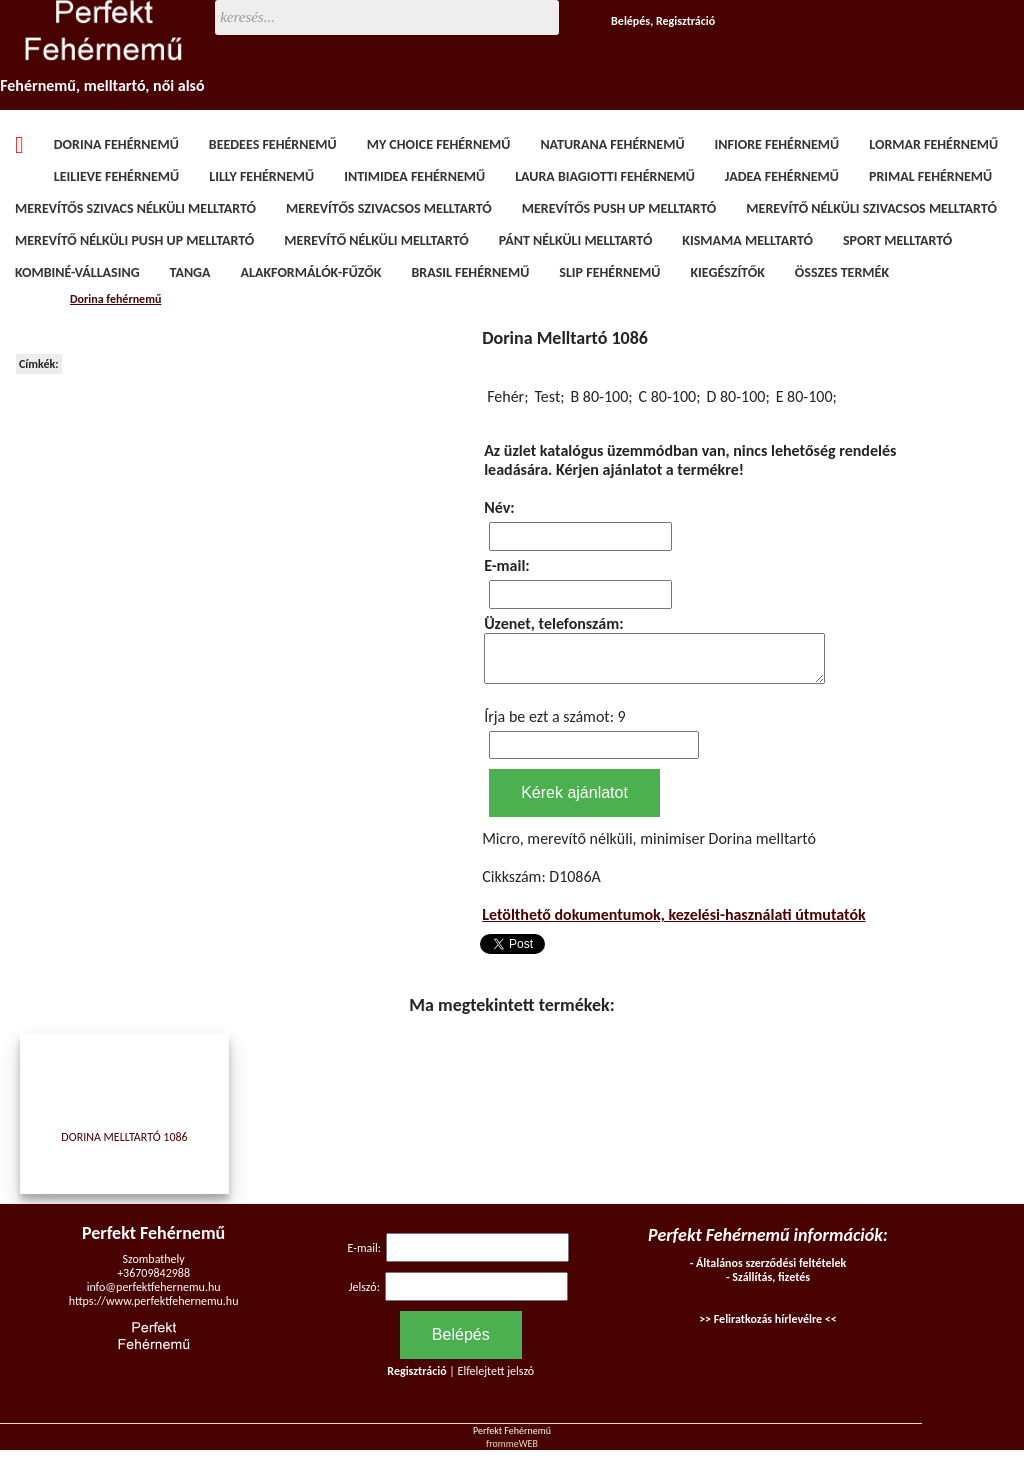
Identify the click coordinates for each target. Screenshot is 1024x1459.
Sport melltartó (897, 240)
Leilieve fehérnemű (116, 176)
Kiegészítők (727, 272)
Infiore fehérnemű (777, 144)
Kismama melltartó (747, 240)
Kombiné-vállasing (77, 272)
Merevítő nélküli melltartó (376, 240)
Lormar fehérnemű (933, 144)
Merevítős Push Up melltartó (619, 208)
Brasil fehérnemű (470, 272)
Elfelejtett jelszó (496, 1380)
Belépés (630, 21)
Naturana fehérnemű (612, 144)
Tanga (190, 272)
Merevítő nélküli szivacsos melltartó (871, 208)
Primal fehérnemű (930, 176)
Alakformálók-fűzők (311, 272)
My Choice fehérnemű (439, 144)
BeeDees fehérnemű (273, 144)
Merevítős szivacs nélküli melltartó (135, 208)
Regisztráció (685, 21)
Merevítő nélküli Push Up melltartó (134, 240)
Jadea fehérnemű (782, 176)
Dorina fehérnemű (116, 144)
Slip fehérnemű (609, 272)
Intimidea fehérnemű (414, 176)
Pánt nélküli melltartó (576, 240)
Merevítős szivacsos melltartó (389, 208)
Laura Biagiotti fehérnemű (605, 176)
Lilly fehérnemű (261, 176)
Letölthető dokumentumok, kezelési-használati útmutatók (674, 923)
